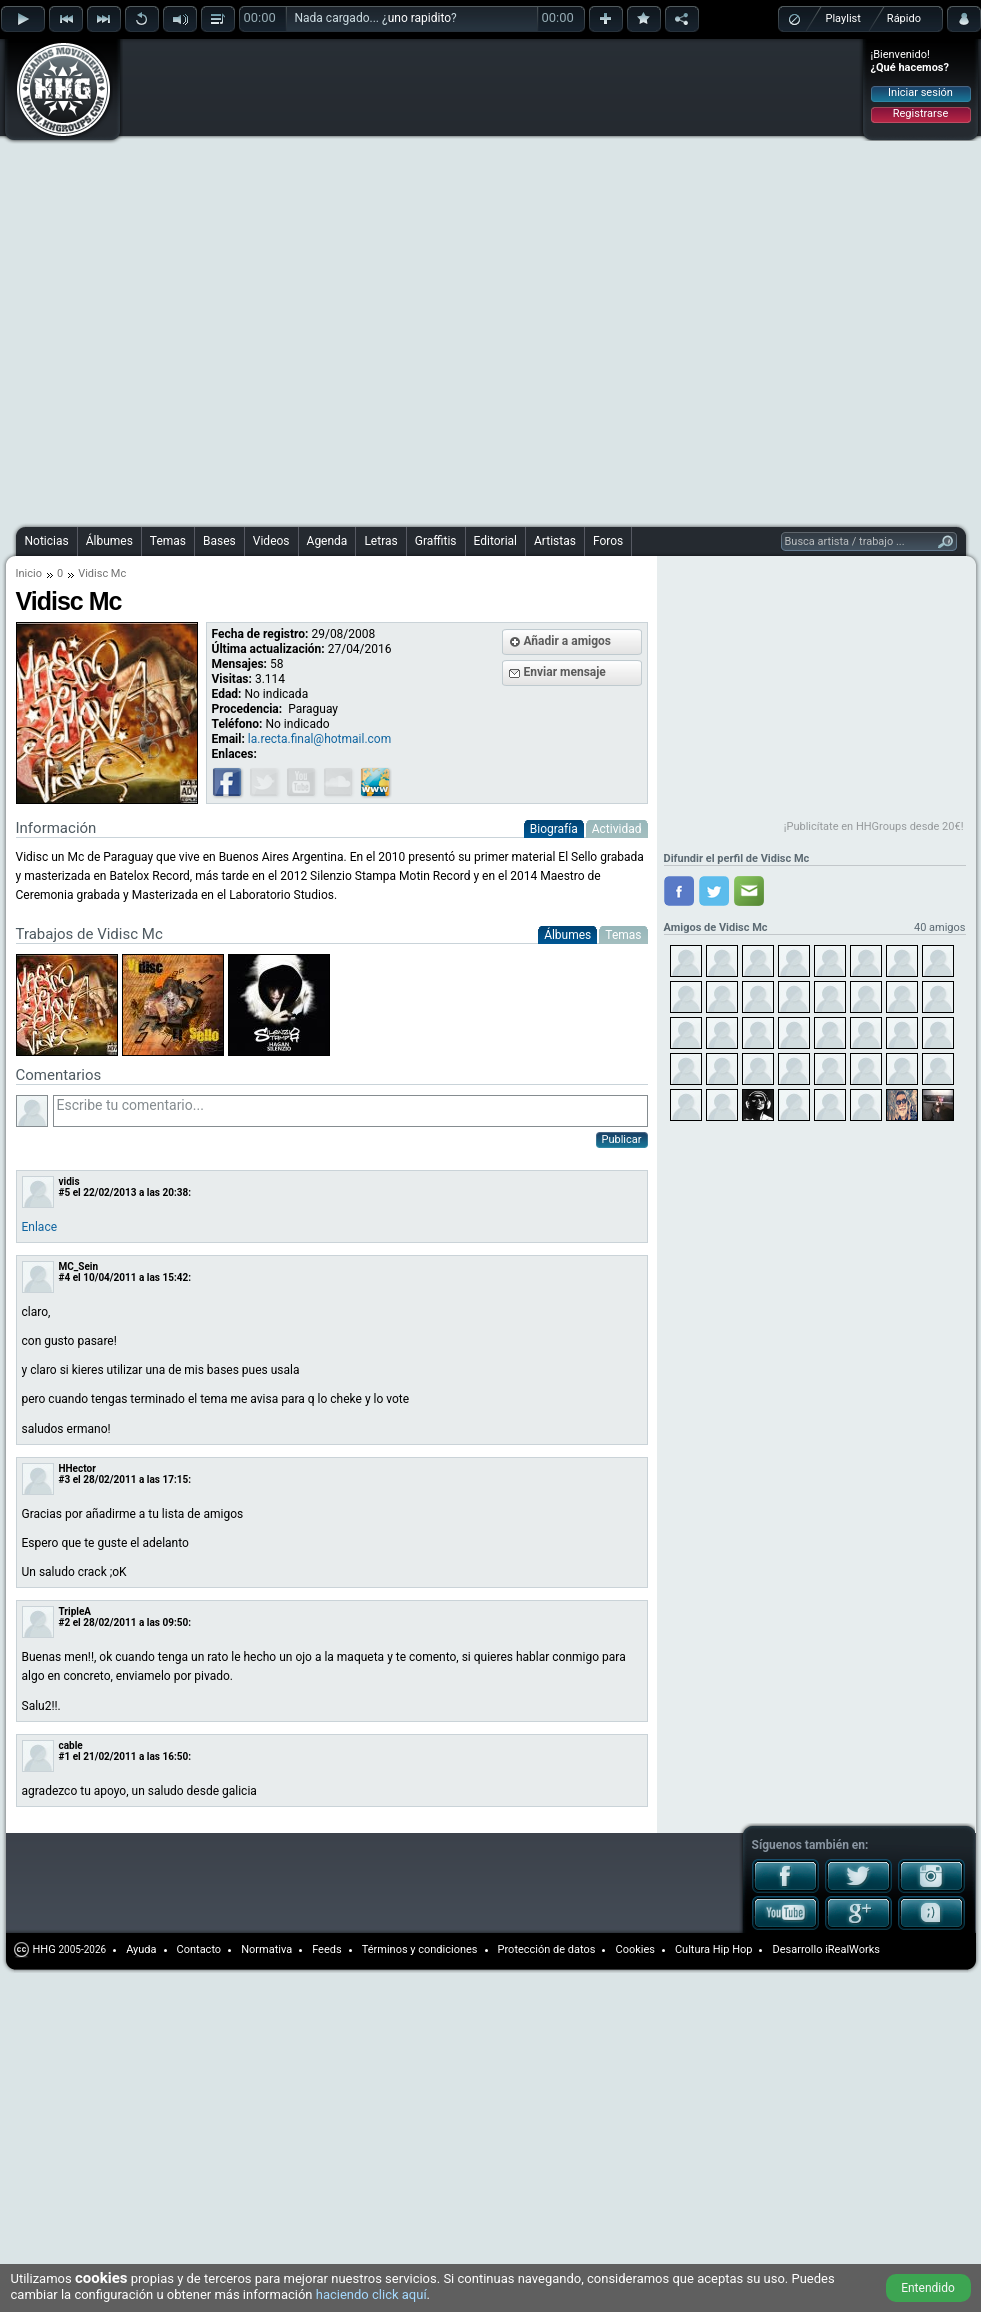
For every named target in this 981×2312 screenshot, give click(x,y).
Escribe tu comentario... (350, 1111)
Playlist (843, 18)
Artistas (555, 541)
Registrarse (920, 113)
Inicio (29, 573)
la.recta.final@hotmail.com (319, 739)
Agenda (327, 541)
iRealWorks (852, 1949)
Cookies (634, 1949)
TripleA (75, 1611)
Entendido (928, 2288)
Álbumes (109, 541)
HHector (77, 1468)
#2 (65, 1622)
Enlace (40, 1227)
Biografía (554, 829)
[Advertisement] (238, 280)
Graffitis (436, 541)
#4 (65, 1277)
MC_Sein (79, 1266)
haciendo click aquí (371, 2294)
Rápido (904, 18)
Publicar (622, 1139)
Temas (168, 541)
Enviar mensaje (565, 672)
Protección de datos (547, 1949)
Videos (271, 541)
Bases (219, 541)
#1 (65, 1756)
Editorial (495, 541)
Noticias (47, 541)
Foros (608, 541)
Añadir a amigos (568, 641)
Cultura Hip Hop (714, 1949)
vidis (69, 1181)
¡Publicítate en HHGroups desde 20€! (874, 826)
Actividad (617, 829)
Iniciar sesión (920, 92)
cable (71, 1745)
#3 (65, 1479)
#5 (65, 1192)
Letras (380, 541)
